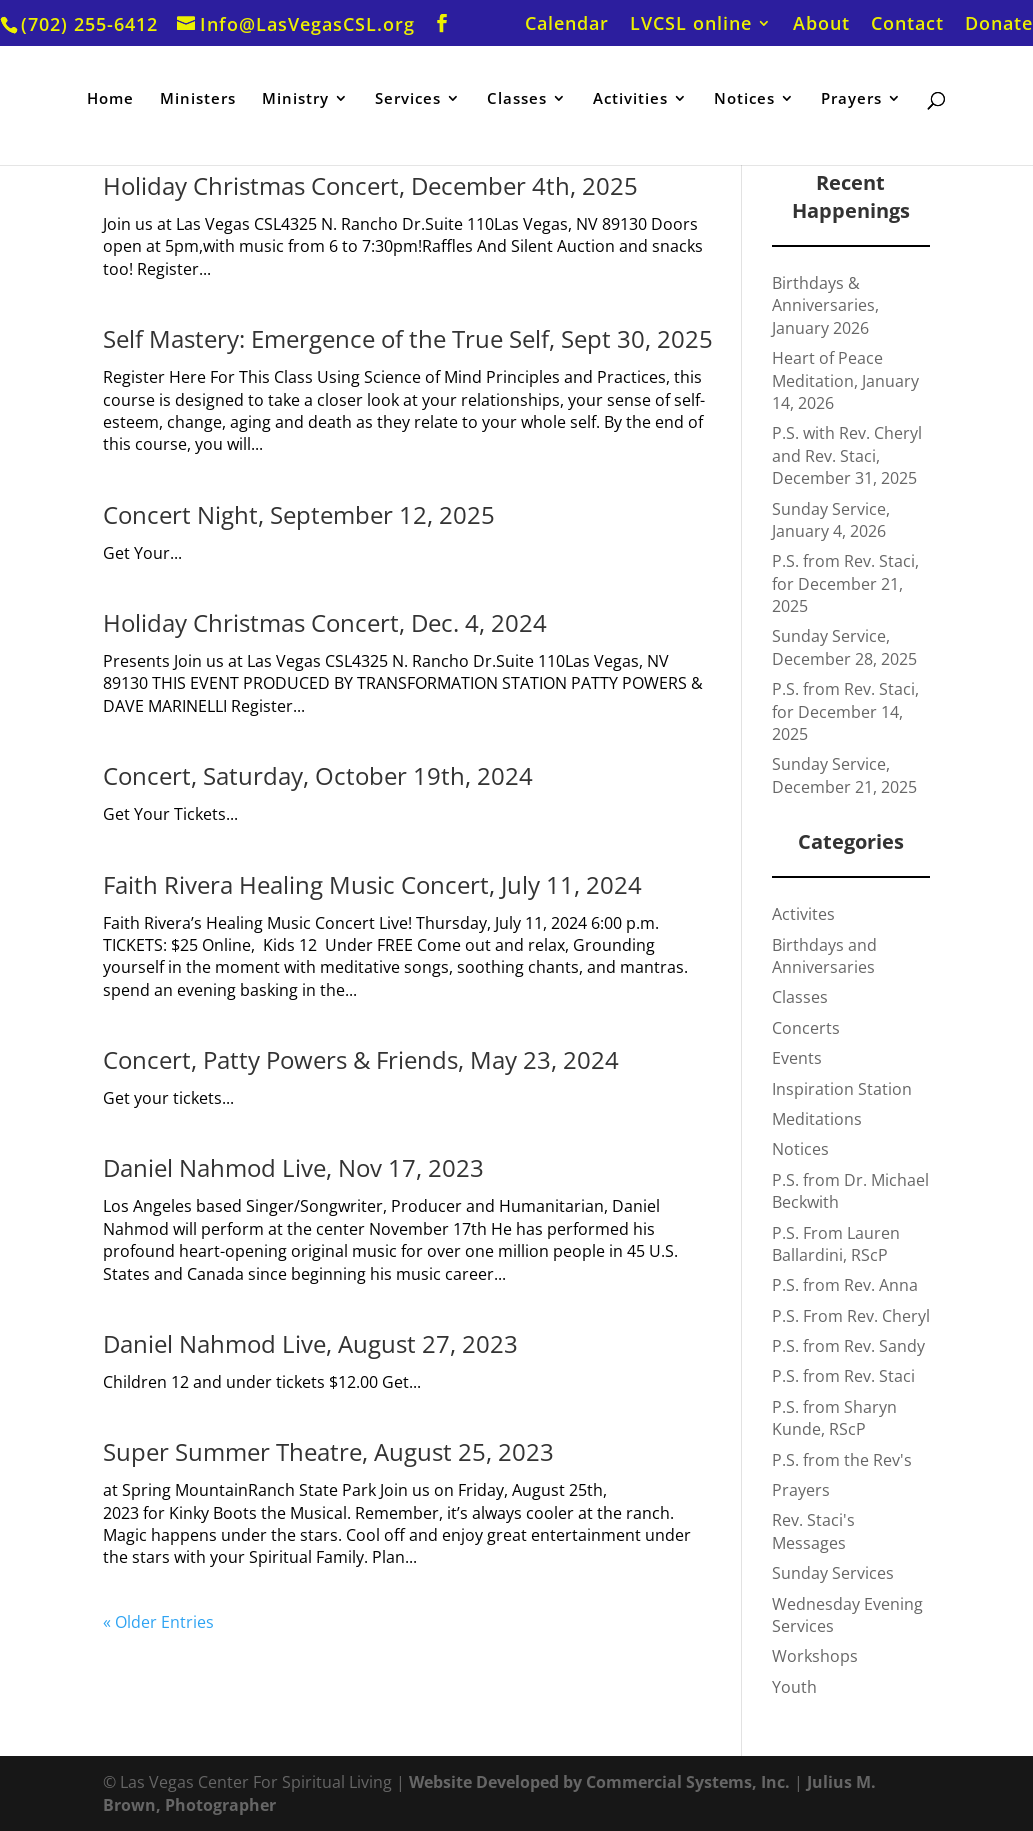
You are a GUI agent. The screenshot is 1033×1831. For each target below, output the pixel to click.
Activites (803, 914)
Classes (517, 99)
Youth (794, 1687)
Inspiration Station (842, 1089)
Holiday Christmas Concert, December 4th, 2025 (370, 185)
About (821, 24)
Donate (999, 24)
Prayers (851, 99)
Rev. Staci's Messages (813, 1531)
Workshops (815, 1656)
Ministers (198, 99)
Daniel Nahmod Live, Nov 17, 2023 (293, 1167)
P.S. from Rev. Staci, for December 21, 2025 (845, 583)
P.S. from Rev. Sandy (848, 1346)
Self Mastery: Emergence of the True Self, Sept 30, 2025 (408, 338)
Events (797, 1058)
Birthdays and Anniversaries (824, 956)
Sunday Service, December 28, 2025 (844, 647)
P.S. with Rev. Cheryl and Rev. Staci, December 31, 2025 (847, 455)
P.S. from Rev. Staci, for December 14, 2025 (845, 711)
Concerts (806, 1028)
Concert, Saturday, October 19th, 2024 (318, 775)
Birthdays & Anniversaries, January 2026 (825, 305)
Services (408, 99)
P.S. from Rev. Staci (843, 1376)
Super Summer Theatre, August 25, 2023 (328, 1451)
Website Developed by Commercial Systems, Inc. (599, 1782)
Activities (630, 99)
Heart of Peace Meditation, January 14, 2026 (845, 380)
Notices (744, 99)
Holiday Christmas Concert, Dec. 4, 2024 (325, 622)
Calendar (567, 24)
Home (110, 99)
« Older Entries (158, 1622)
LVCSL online (691, 24)
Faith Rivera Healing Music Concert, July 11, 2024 (372, 884)
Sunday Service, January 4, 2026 (831, 520)
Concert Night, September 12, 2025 (299, 514)
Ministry (295, 99)
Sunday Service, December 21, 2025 (844, 775)
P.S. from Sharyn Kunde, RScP (834, 1418)
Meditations (817, 1119)
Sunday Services (833, 1573)
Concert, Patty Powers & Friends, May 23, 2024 (361, 1059)
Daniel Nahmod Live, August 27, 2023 (310, 1343)
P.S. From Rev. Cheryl (851, 1316)
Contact (907, 24)
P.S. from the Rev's (842, 1460)
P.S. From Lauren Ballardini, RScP (836, 1244)
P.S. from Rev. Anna (845, 1285)
